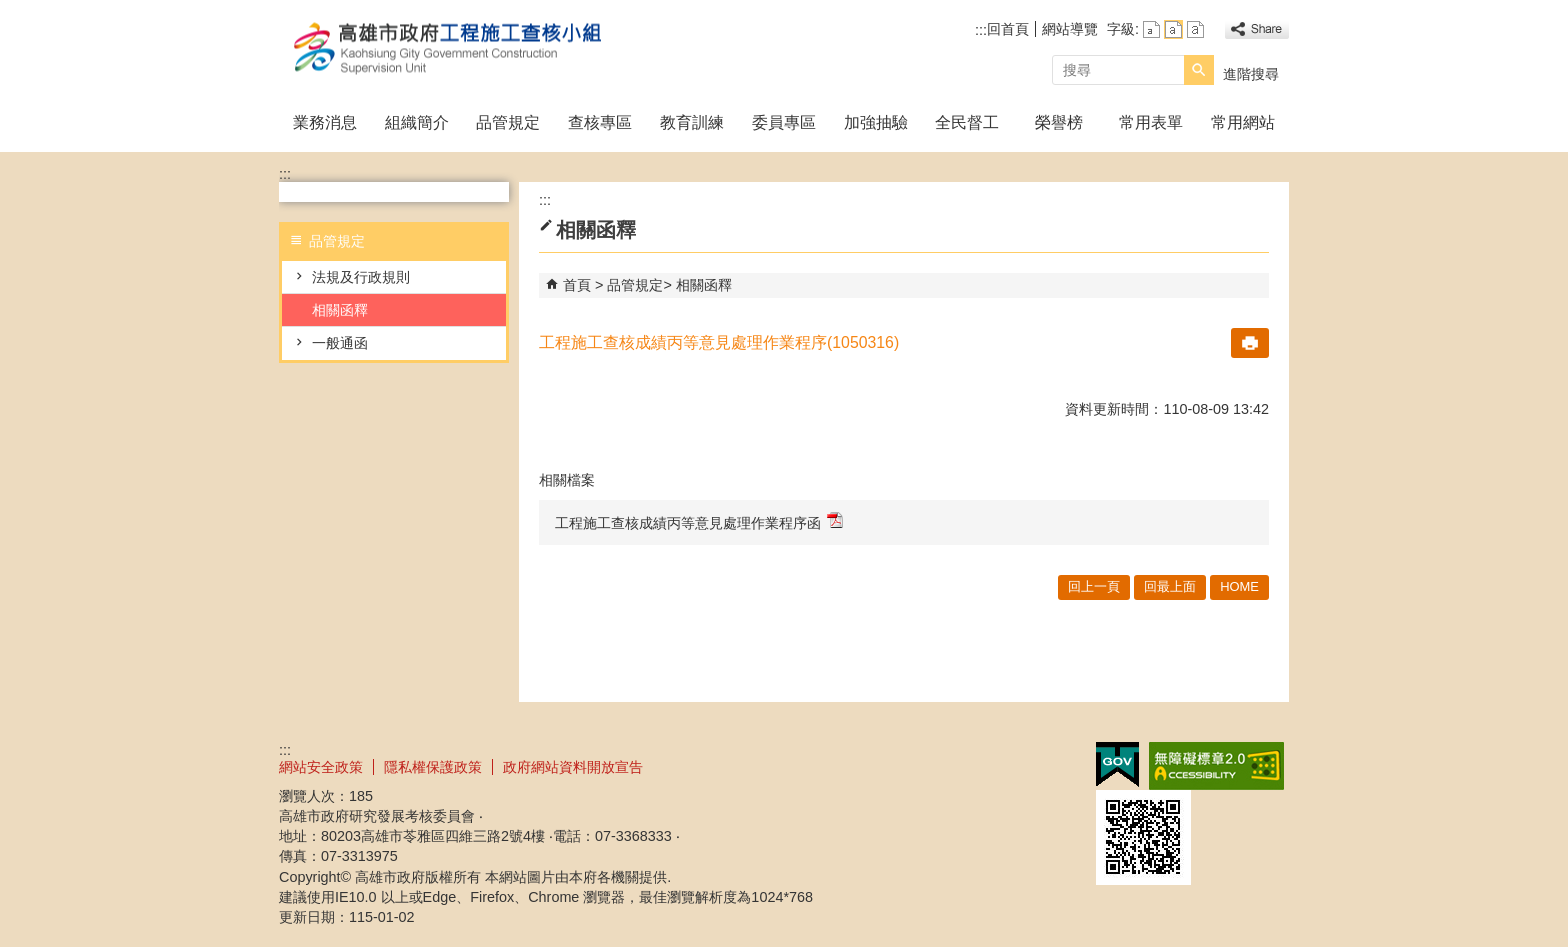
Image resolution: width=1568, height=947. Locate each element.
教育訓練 (692, 122)
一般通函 (340, 343)
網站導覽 (1070, 29)
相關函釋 (340, 310)
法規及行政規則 (361, 277)
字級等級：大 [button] (1195, 29)
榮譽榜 (1059, 122)
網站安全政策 (321, 767)
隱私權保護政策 (433, 767)
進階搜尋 (1251, 74)
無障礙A (1216, 766)
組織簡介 (417, 122)
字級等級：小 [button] (1151, 29)
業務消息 (325, 122)
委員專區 (784, 122)
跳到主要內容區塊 (10, 10)
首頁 (577, 285)
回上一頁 (1094, 586)
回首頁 (1008, 29)
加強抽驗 (876, 122)
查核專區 (600, 122)
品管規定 (508, 122)
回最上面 (1170, 586)
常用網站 (1243, 122)
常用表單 (1151, 122)
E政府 (1117, 764)
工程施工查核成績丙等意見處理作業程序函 (699, 521)
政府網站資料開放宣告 (573, 767)
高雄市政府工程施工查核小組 (448, 48)
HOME (1239, 586)
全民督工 (967, 122)
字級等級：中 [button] (1173, 29)
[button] (1199, 70)
